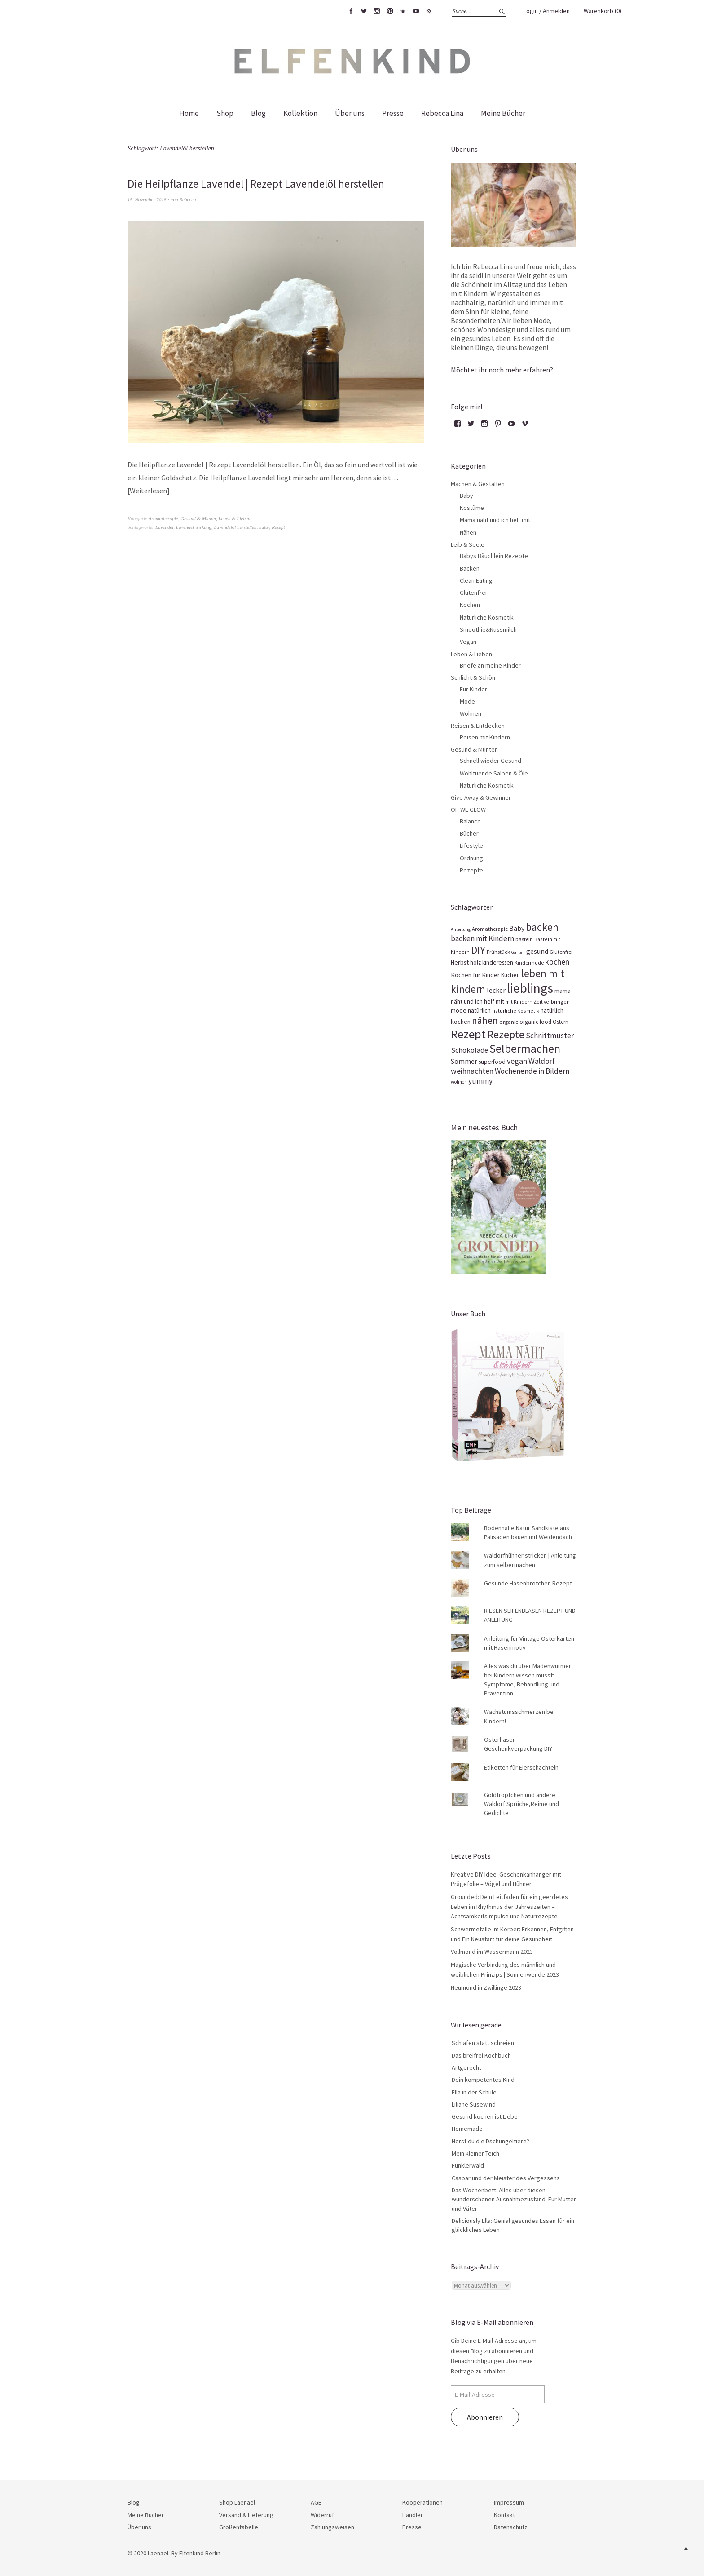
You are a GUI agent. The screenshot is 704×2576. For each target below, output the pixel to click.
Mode (467, 701)
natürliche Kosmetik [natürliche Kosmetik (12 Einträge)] (515, 1010)
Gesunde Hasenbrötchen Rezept (528, 1583)
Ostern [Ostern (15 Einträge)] (560, 1022)
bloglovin (402, 11)
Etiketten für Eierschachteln (521, 1767)
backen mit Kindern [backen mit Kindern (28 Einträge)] (482, 938)
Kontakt (504, 2515)
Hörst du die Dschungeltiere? (490, 2141)
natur (264, 527)
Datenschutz (511, 2527)
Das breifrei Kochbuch (481, 2055)
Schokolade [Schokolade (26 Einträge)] (469, 1050)
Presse (393, 113)
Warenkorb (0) (602, 11)
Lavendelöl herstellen (235, 527)
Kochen (470, 605)
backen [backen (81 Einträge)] (542, 927)
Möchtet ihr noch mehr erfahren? (502, 369)
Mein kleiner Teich (475, 2153)
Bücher (469, 833)
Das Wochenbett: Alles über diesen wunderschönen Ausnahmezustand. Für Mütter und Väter (514, 2199)
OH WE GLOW (468, 810)
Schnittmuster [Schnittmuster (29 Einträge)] (550, 1035)
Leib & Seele (467, 544)
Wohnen (470, 713)
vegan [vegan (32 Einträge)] (517, 1061)
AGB (316, 2502)
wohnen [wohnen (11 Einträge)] (459, 1082)
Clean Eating (476, 580)
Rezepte (471, 870)
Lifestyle (471, 845)
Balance (470, 821)
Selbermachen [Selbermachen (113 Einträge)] (524, 1048)
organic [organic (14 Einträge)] (508, 1021)
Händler (412, 2515)
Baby (466, 495)
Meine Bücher (503, 113)
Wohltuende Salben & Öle (494, 773)
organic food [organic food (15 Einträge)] (535, 1022)
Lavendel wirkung (193, 527)
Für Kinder (473, 689)
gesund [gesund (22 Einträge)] (537, 951)
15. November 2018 (147, 199)
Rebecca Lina (442, 113)
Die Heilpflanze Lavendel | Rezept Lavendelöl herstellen (262, 183)
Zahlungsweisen (332, 2527)
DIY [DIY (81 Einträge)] (478, 949)
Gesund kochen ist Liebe (485, 2116)
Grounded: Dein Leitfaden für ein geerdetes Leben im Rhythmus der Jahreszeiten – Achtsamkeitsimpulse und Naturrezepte (509, 1906)
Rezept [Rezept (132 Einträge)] (468, 1034)
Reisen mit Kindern (485, 737)
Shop (224, 113)
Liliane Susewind (474, 2104)
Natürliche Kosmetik (487, 617)
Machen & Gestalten (478, 484)
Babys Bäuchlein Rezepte (494, 556)
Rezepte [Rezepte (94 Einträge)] (505, 1034)
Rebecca (187, 199)
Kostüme (472, 508)
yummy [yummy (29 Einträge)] (480, 1081)
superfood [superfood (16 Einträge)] (492, 1062)
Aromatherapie (163, 518)
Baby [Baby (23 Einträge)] (516, 928)
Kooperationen (422, 2502)
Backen (470, 568)
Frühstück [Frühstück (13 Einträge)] (498, 951)
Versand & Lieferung (246, 2515)
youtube (415, 11)
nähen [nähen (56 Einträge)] (485, 1020)
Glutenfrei (473, 593)
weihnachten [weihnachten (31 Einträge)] (472, 1071)
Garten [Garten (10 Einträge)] (518, 952)
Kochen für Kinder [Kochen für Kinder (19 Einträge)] (475, 975)
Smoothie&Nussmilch (488, 629)
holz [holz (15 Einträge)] (475, 962)
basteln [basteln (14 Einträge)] (524, 939)
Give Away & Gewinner (481, 797)
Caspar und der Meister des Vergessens (506, 2178)
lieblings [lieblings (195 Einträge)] (530, 988)
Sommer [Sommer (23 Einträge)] (464, 1061)
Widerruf (322, 2515)
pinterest (389, 11)
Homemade (467, 2129)
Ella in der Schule (474, 2092)
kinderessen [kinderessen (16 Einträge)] (497, 962)
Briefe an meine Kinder (490, 665)
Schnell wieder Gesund (490, 761)
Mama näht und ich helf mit (495, 520)
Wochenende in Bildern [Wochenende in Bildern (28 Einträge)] (532, 1071)
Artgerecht (466, 2067)
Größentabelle (238, 2527)
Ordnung (471, 858)
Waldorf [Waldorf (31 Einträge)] (541, 1061)
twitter (363, 11)
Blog (258, 113)
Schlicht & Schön (473, 677)
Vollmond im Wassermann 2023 (492, 1951)
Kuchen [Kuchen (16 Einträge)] (510, 975)
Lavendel (164, 527)
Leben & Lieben (235, 518)
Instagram (376, 11)
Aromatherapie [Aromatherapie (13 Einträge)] (490, 928)
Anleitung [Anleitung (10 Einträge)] (461, 929)
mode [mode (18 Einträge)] (458, 1010)
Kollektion (300, 113)
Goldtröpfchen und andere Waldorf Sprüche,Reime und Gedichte (521, 1804)
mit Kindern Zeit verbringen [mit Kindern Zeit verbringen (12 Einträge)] (538, 1001)
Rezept (278, 527)
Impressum (509, 2502)
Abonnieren (485, 2416)
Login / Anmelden (547, 11)
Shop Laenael (237, 2502)
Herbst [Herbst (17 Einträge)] (460, 962)
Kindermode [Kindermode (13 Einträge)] (529, 962)
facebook (350, 11)
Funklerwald (468, 2165)
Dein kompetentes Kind (483, 2080)
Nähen (468, 532)
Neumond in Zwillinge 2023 (486, 1987)
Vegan (468, 641)
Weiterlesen (148, 490)
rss (429, 11)
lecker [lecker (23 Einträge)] (496, 990)
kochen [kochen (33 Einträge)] (557, 961)
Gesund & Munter (198, 518)
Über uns (350, 113)
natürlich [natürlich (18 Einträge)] (479, 1010)
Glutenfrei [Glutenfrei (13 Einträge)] (561, 951)
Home (189, 113)
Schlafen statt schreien (483, 2043)
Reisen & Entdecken (478, 725)
